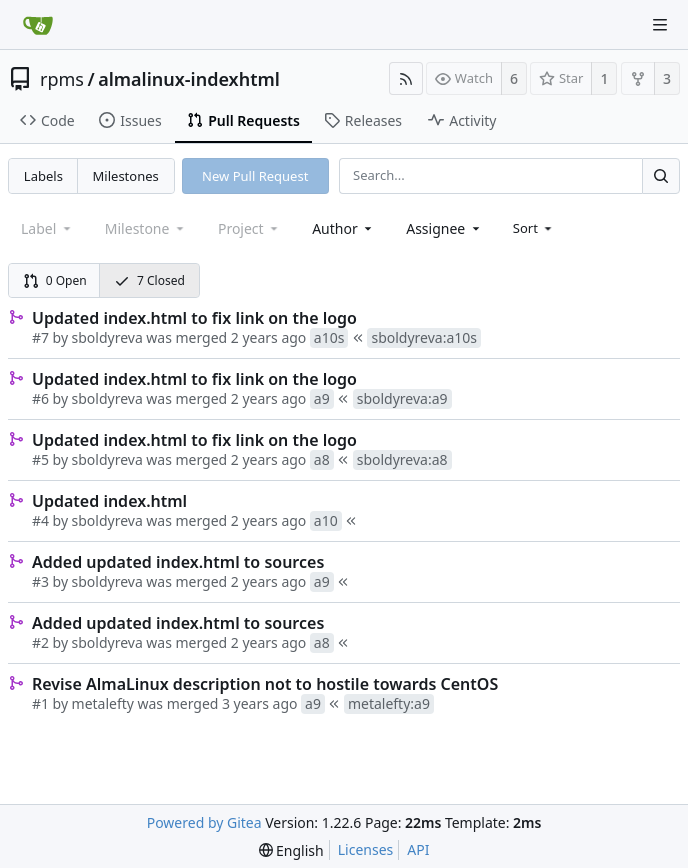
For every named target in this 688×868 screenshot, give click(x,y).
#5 (40, 459)
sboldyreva (107, 337)
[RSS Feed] (406, 78)
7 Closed (149, 280)
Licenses (366, 849)
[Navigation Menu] (660, 25)
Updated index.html (109, 501)
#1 (40, 703)
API (418, 849)
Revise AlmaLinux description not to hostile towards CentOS (265, 684)
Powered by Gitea (204, 822)
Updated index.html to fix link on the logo (194, 318)
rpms (62, 79)
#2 (40, 642)
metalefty (103, 703)
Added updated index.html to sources (178, 562)
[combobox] (343, 228)
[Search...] (661, 175)
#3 (40, 581)
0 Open (55, 280)
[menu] (534, 228)
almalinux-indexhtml (189, 79)
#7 (40, 337)
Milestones (126, 176)
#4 (40, 520)
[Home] (38, 25)
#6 (40, 398)
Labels (43, 176)
